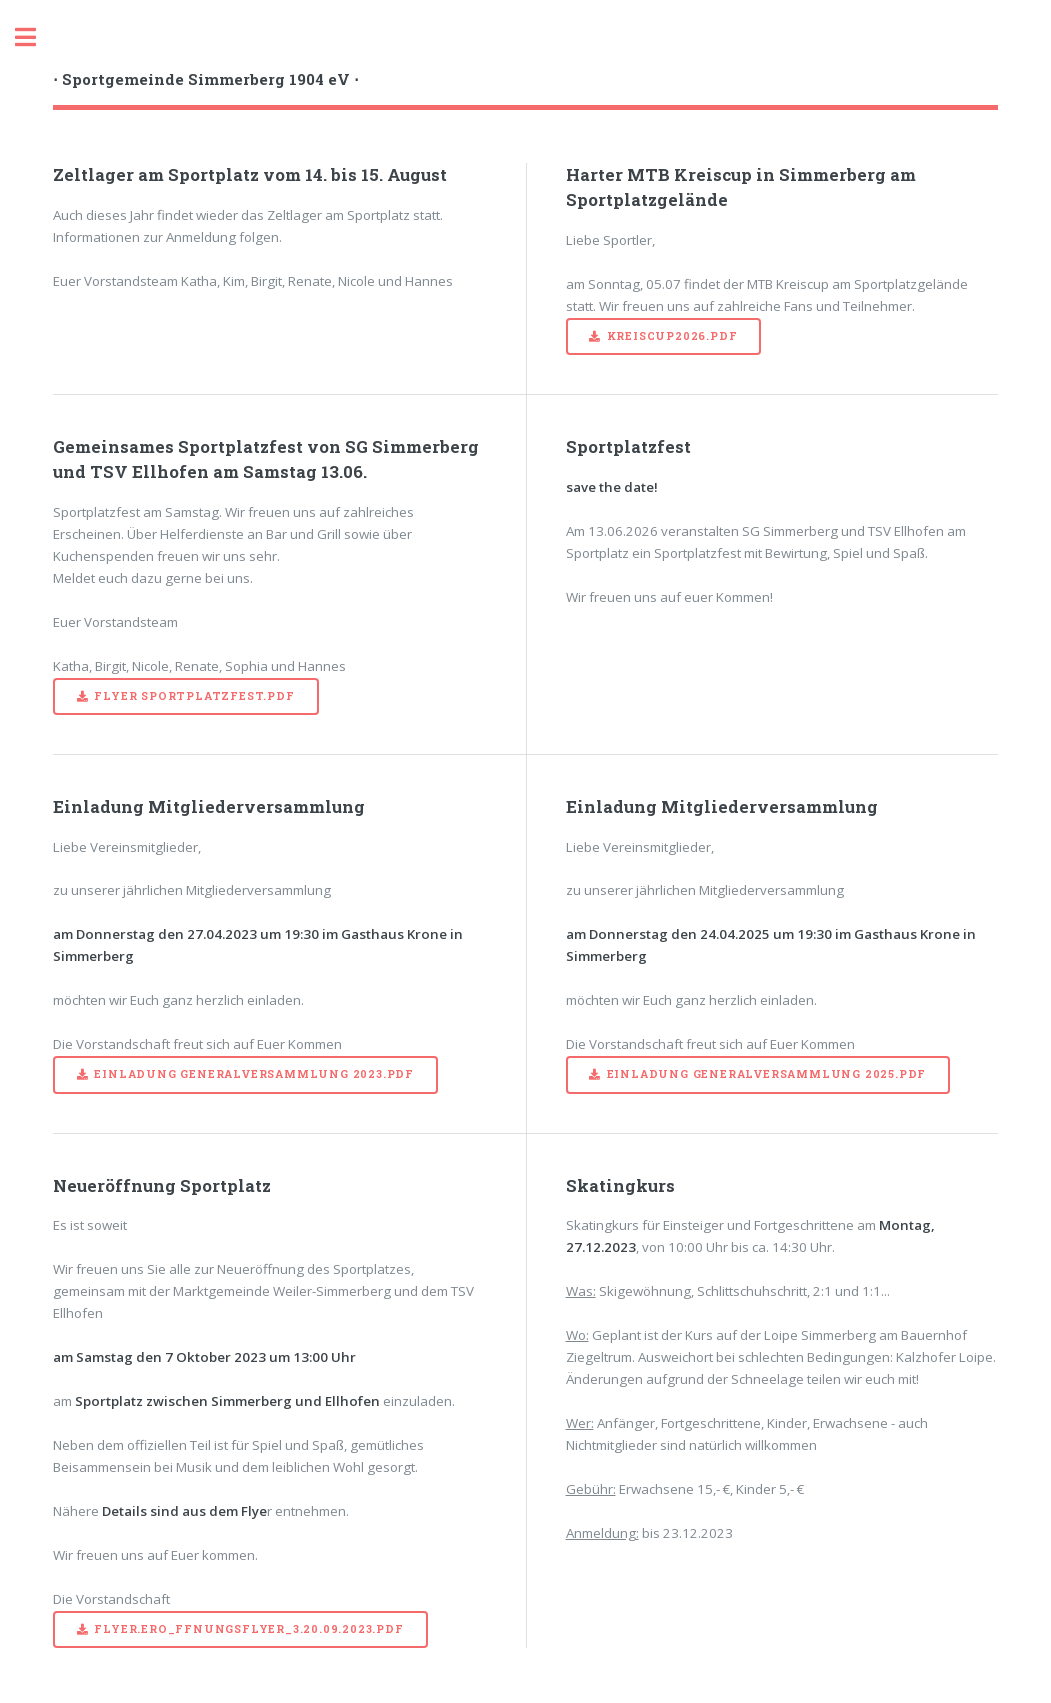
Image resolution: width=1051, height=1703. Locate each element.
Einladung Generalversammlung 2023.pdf (254, 1074)
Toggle (36, 37)
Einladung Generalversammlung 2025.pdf (767, 1074)
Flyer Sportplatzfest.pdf (194, 696)
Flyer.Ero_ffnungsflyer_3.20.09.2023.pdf (248, 1629)
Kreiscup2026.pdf (672, 336)
